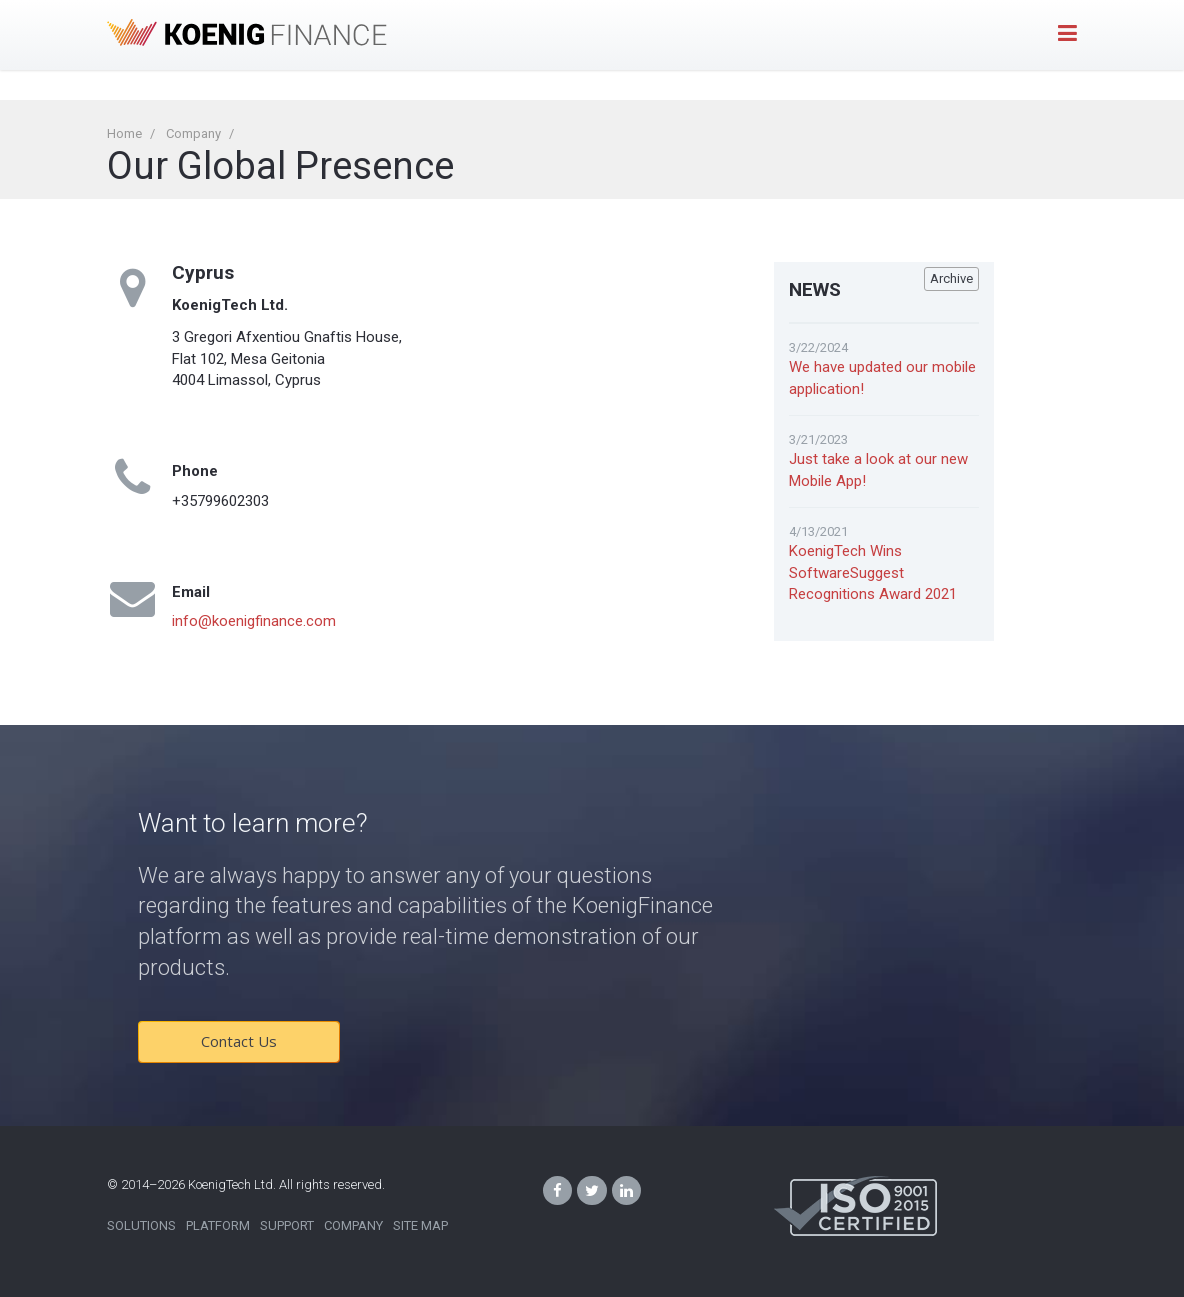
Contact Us (239, 1041)
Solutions (141, 1225)
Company (193, 133)
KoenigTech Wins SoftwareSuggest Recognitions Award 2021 (873, 572)
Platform (218, 1225)
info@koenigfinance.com (254, 621)
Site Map (420, 1225)
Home (124, 133)
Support (287, 1225)
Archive (951, 278)
